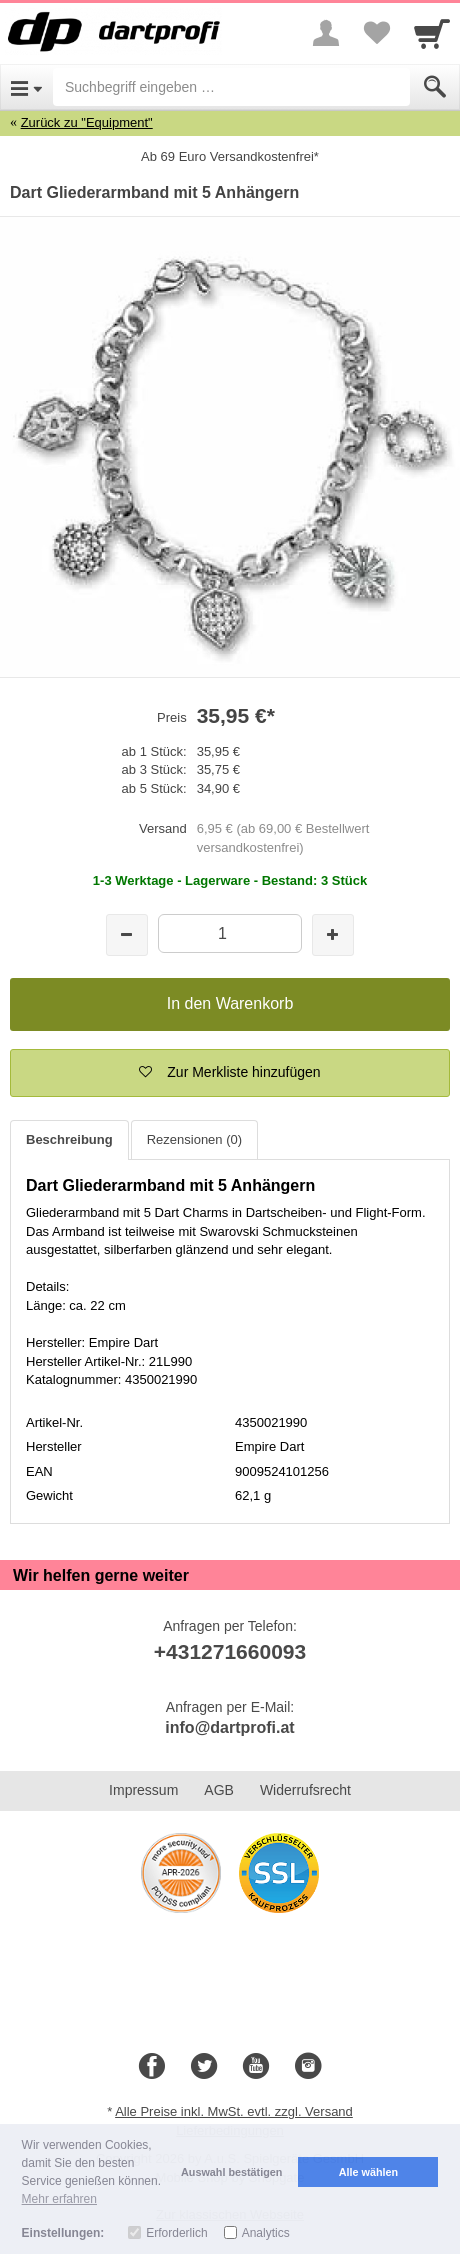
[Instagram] (308, 2067)
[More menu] (326, 33)
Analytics (266, 2233)
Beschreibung (69, 1139)
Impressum (143, 1790)
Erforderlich (176, 2233)
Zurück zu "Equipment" (87, 122)
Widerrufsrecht (305, 1790)
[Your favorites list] (376, 33)
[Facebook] (152, 2067)
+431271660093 (230, 1651)
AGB (219, 1790)
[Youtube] (256, 2067)
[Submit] (435, 87)
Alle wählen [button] (368, 2172)
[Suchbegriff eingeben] (231, 87)
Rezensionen (194, 1139)
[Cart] (432, 33)
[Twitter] (204, 2067)
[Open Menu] (26, 87)
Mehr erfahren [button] (59, 2199)
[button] (230, 1073)
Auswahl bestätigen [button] (231, 2172)
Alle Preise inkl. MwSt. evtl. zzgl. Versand (234, 2111)
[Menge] (229, 933)
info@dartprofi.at (229, 1727)
